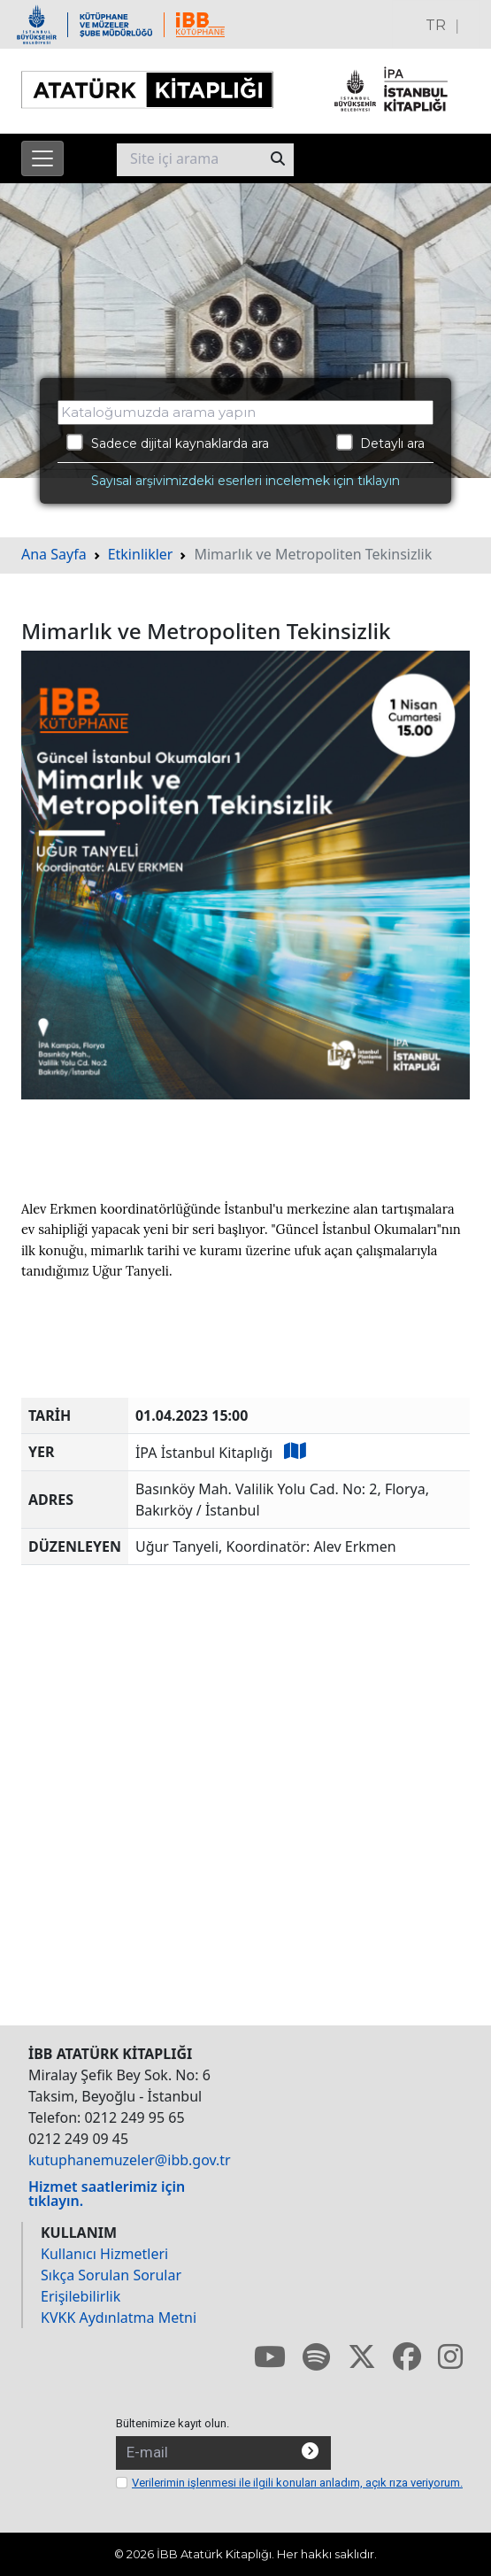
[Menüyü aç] (42, 158)
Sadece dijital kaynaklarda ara (167, 442)
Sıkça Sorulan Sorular (111, 2275)
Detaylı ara (381, 442)
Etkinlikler (140, 554)
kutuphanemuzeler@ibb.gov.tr (129, 2160)
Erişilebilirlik (80, 2296)
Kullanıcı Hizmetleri (104, 2254)
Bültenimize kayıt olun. (172, 2423)
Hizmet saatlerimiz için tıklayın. (106, 2193)
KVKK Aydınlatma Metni (118, 2317)
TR (436, 25)
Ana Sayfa (54, 554)
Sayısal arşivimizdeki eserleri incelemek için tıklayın (245, 481)
